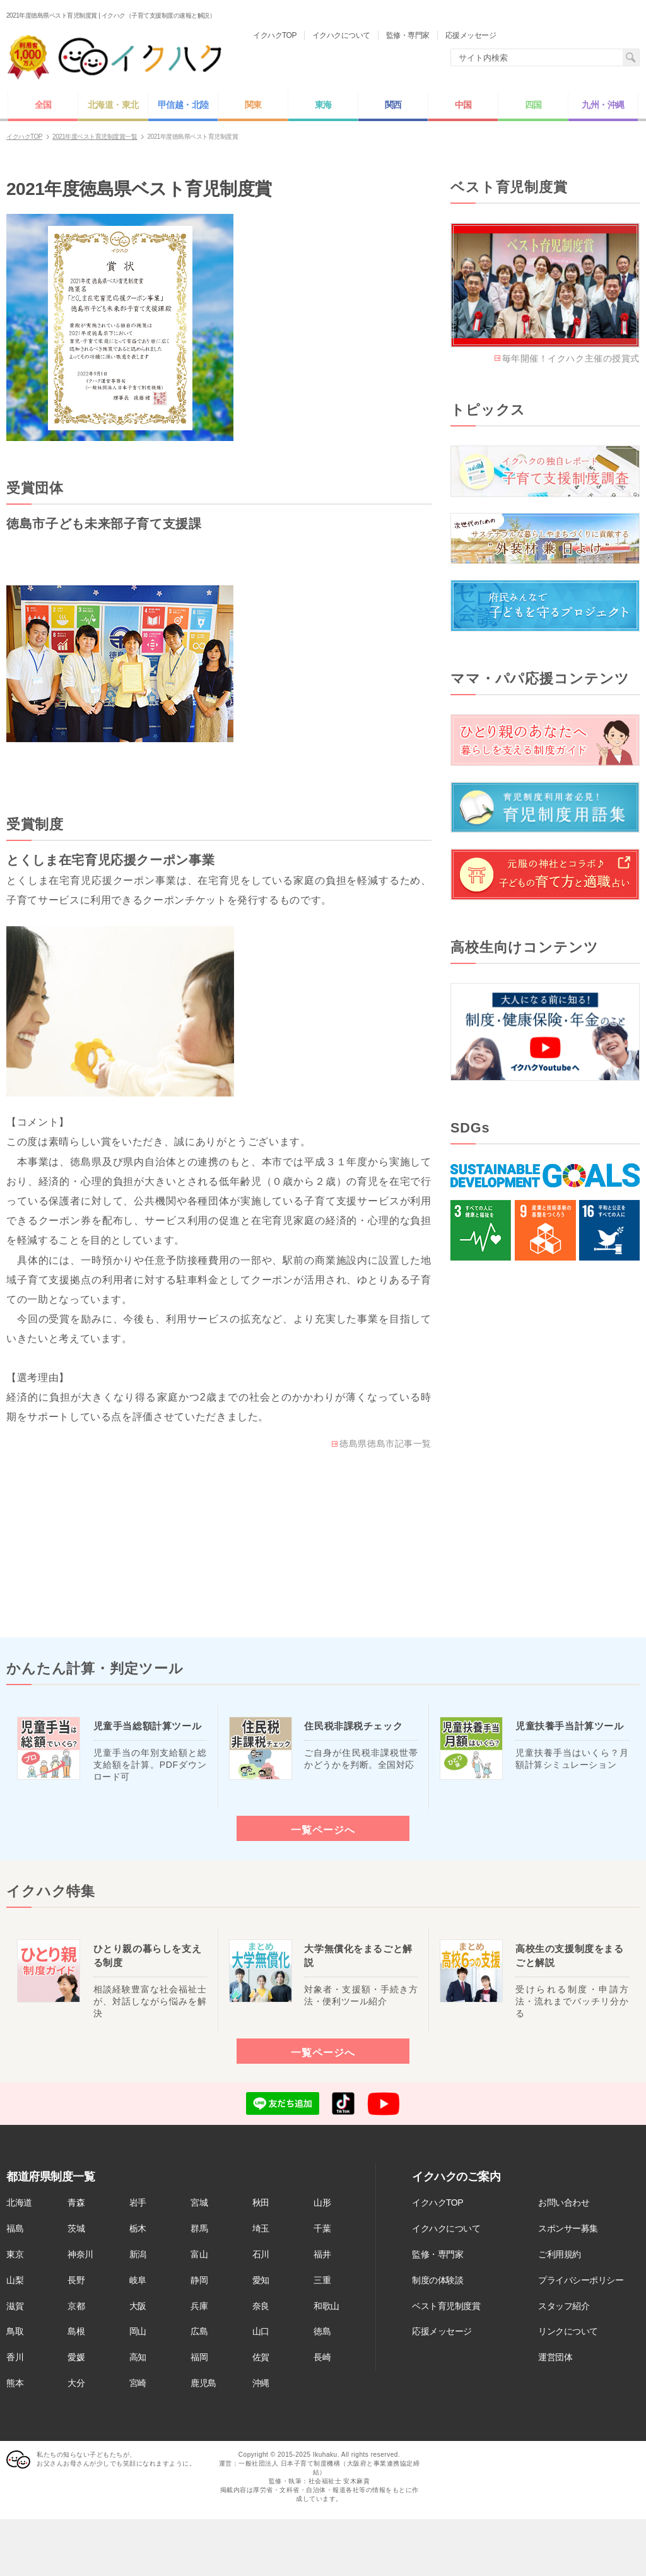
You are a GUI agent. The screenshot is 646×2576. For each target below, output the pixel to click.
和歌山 (326, 2306)
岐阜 (137, 2280)
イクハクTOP (437, 2202)
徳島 (322, 2331)
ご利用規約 (559, 2254)
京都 (76, 2306)
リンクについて (568, 2331)
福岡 (199, 2357)
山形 (322, 2202)
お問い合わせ (563, 2202)
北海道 (19, 2202)
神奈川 (80, 2254)
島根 (76, 2331)
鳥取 (14, 2331)
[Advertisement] (545, 1377)
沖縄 (260, 2383)
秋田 (260, 2202)
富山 (199, 2254)
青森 (76, 2202)
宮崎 (137, 2383)
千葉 (322, 2228)
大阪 (137, 2306)
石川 (260, 2254)
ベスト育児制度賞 (446, 2306)
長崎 (322, 2357)
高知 (137, 2357)
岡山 (137, 2331)
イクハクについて (446, 2228)
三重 (322, 2280)
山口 (260, 2331)
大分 (76, 2383)
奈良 (260, 2306)
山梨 (14, 2280)
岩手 (137, 2202)
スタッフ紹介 (563, 2306)
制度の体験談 (437, 2280)
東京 (14, 2254)
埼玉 (260, 2228)
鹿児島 (203, 2383)
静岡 (199, 2280)
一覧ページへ (323, 1829)
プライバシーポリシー (580, 2280)
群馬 (199, 2228)
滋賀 (14, 2306)
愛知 (260, 2280)
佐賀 (260, 2357)
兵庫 (199, 2306)
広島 (199, 2331)
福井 (322, 2254)
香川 (14, 2357)
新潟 (137, 2254)
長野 (76, 2280)
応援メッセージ (442, 2331)
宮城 (199, 2202)
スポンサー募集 (568, 2228)
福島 (14, 2228)
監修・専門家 (437, 2254)
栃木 (137, 2228)
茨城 (76, 2228)
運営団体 (555, 2357)
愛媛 (76, 2357)
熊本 (14, 2383)
